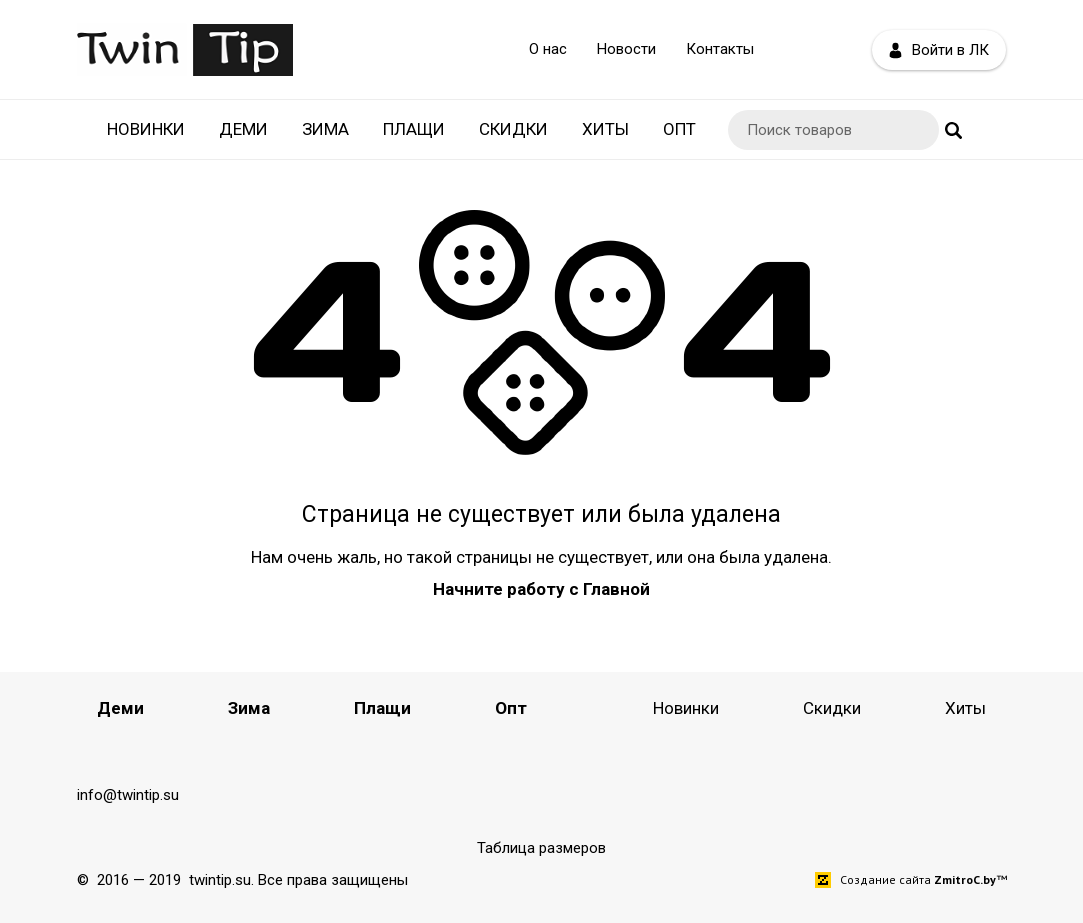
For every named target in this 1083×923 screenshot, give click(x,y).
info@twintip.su (128, 795)
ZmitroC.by (965, 879)
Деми (243, 129)
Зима (325, 129)
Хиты (605, 129)
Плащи (414, 129)
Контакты (720, 49)
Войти (939, 50)
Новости (626, 49)
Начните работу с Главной (541, 589)
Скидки (513, 129)
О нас (548, 49)
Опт (679, 129)
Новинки (146, 129)
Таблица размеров (541, 848)
